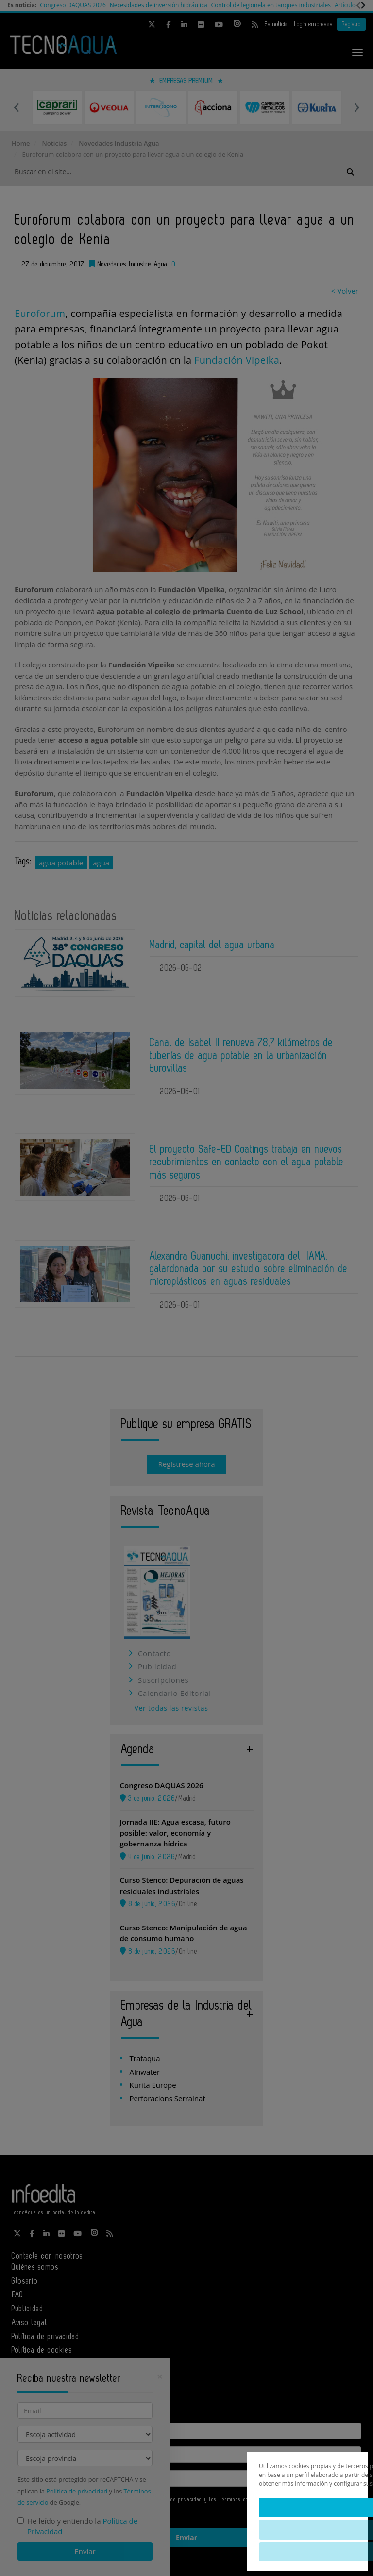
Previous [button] (16, 107)
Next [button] (356, 107)
